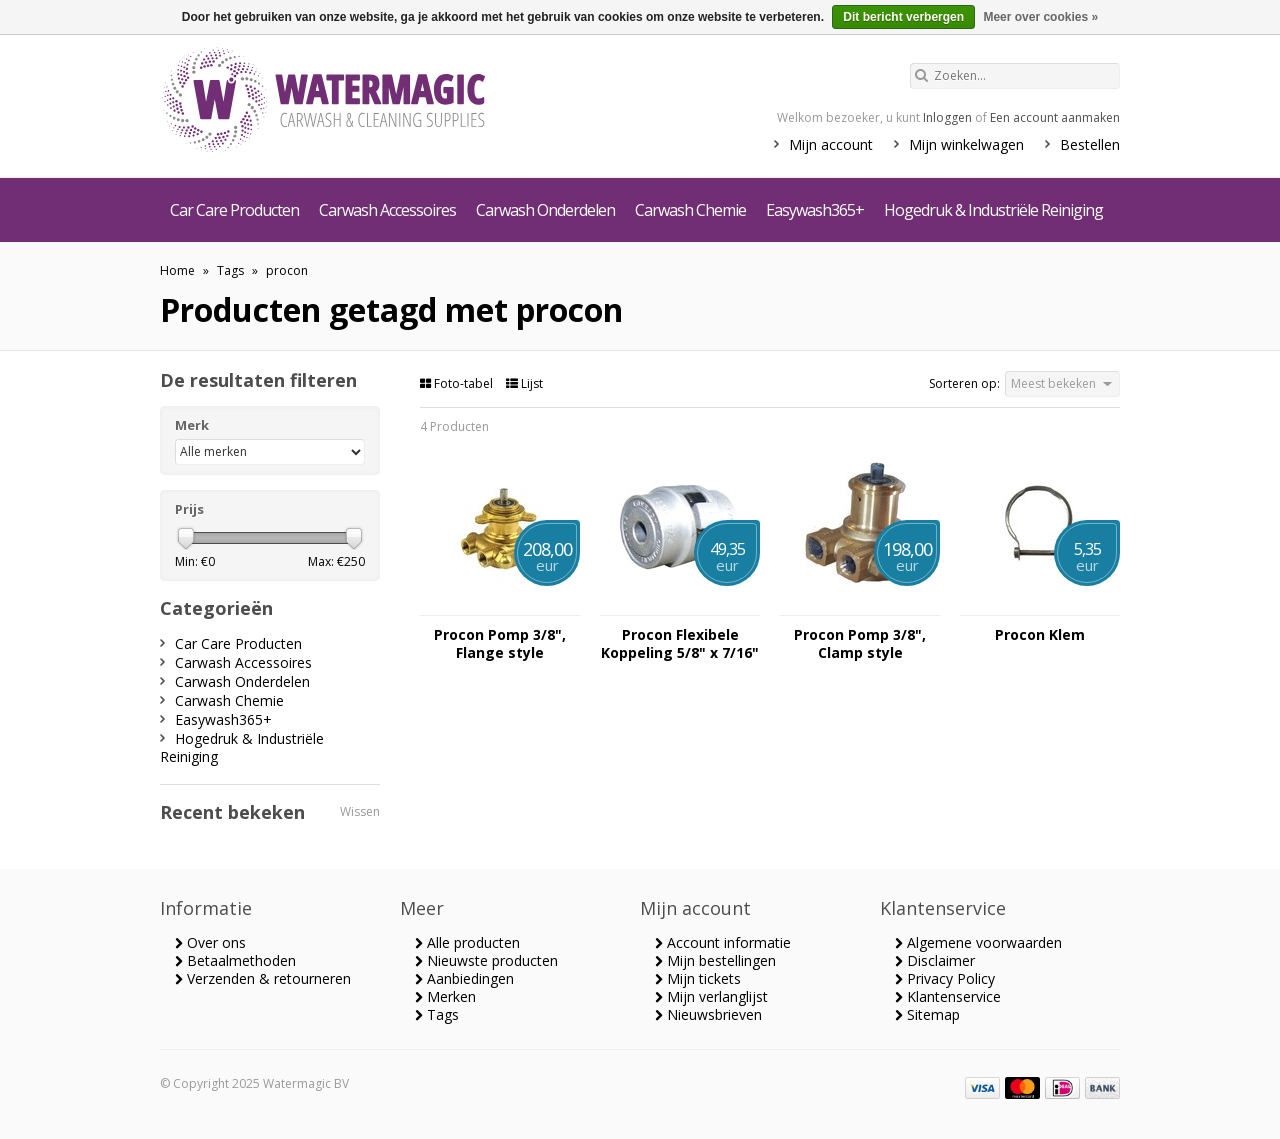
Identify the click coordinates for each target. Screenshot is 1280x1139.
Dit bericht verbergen (903, 17)
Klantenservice (948, 996)
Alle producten (467, 942)
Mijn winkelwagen (966, 144)
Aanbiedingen (464, 978)
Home (177, 270)
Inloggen (947, 117)
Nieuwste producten (486, 960)
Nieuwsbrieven (708, 1014)
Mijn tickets (698, 978)
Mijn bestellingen (715, 960)
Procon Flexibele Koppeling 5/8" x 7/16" (680, 644)
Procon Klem (1040, 635)
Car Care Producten (234, 210)
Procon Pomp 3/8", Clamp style (860, 644)
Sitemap (927, 1014)
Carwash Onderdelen (545, 210)
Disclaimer (935, 960)
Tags (230, 270)
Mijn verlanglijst (711, 996)
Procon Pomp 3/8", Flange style (500, 644)
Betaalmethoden (235, 960)
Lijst (524, 383)
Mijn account (831, 144)
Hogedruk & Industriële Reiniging (993, 210)
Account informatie (723, 942)
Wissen (360, 811)
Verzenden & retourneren (263, 978)
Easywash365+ (815, 210)
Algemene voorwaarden (978, 942)
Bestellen (1090, 144)
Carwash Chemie (690, 210)
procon (287, 270)
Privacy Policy (945, 978)
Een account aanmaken (1055, 117)
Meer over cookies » (1040, 17)
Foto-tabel (458, 383)
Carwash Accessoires (387, 210)
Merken (445, 996)
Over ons (210, 942)
